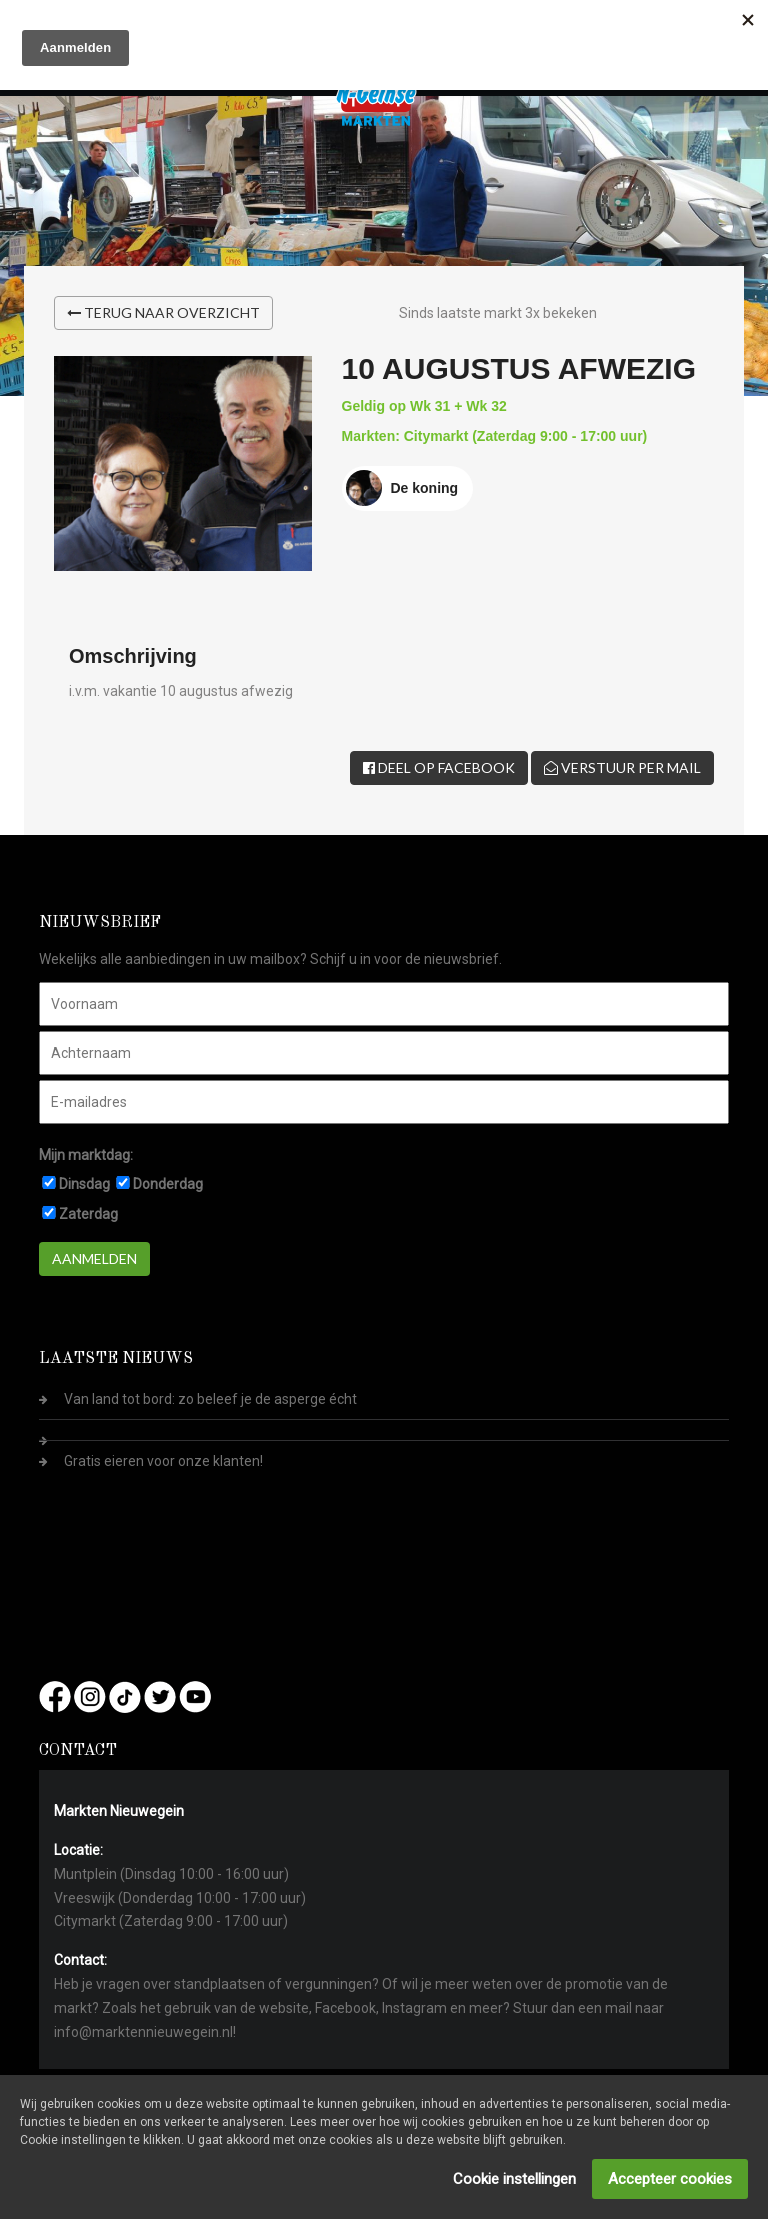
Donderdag (168, 1184)
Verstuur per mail (622, 767)
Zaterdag (88, 1214)
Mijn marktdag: (86, 1155)
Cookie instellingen (514, 2179)
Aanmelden (94, 1258)
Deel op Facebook (439, 767)
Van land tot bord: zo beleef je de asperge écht (210, 1399)
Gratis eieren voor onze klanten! (163, 1461)
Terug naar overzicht (163, 312)
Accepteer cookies (670, 2179)
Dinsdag (84, 1184)
